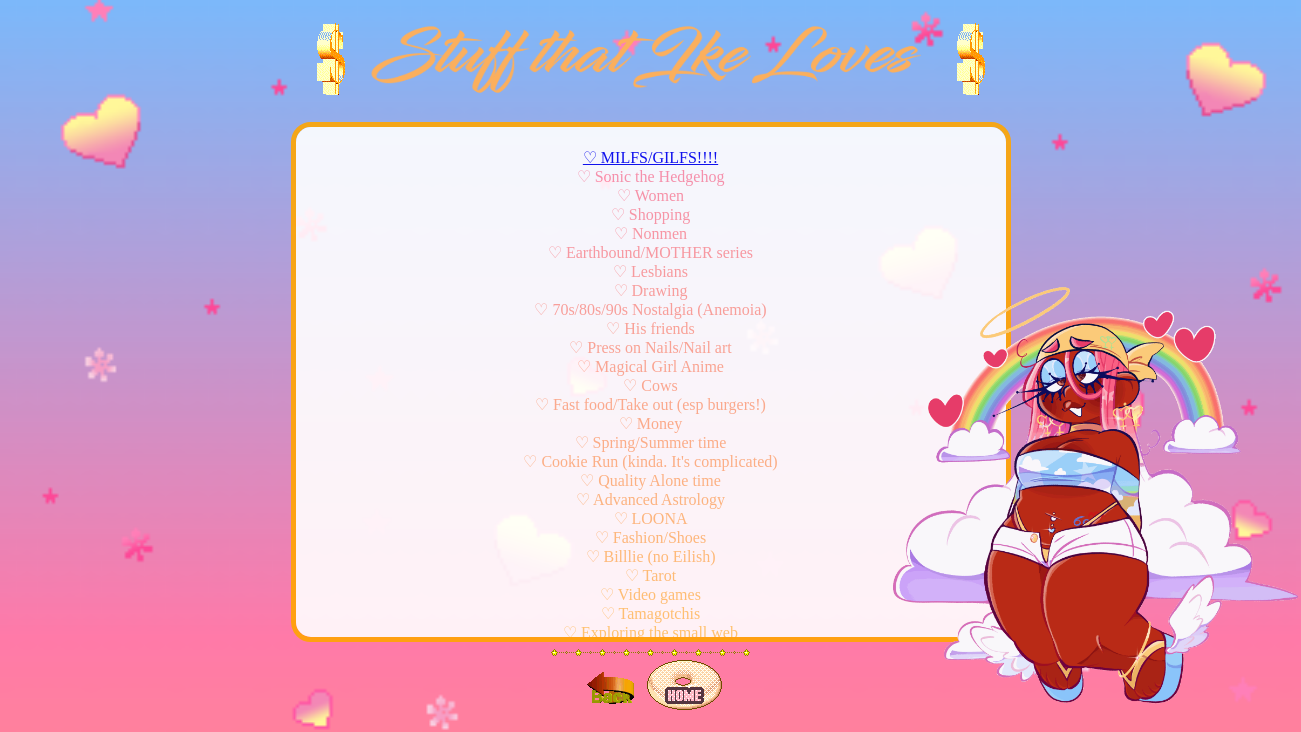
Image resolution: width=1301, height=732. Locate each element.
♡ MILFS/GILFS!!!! (650, 157)
